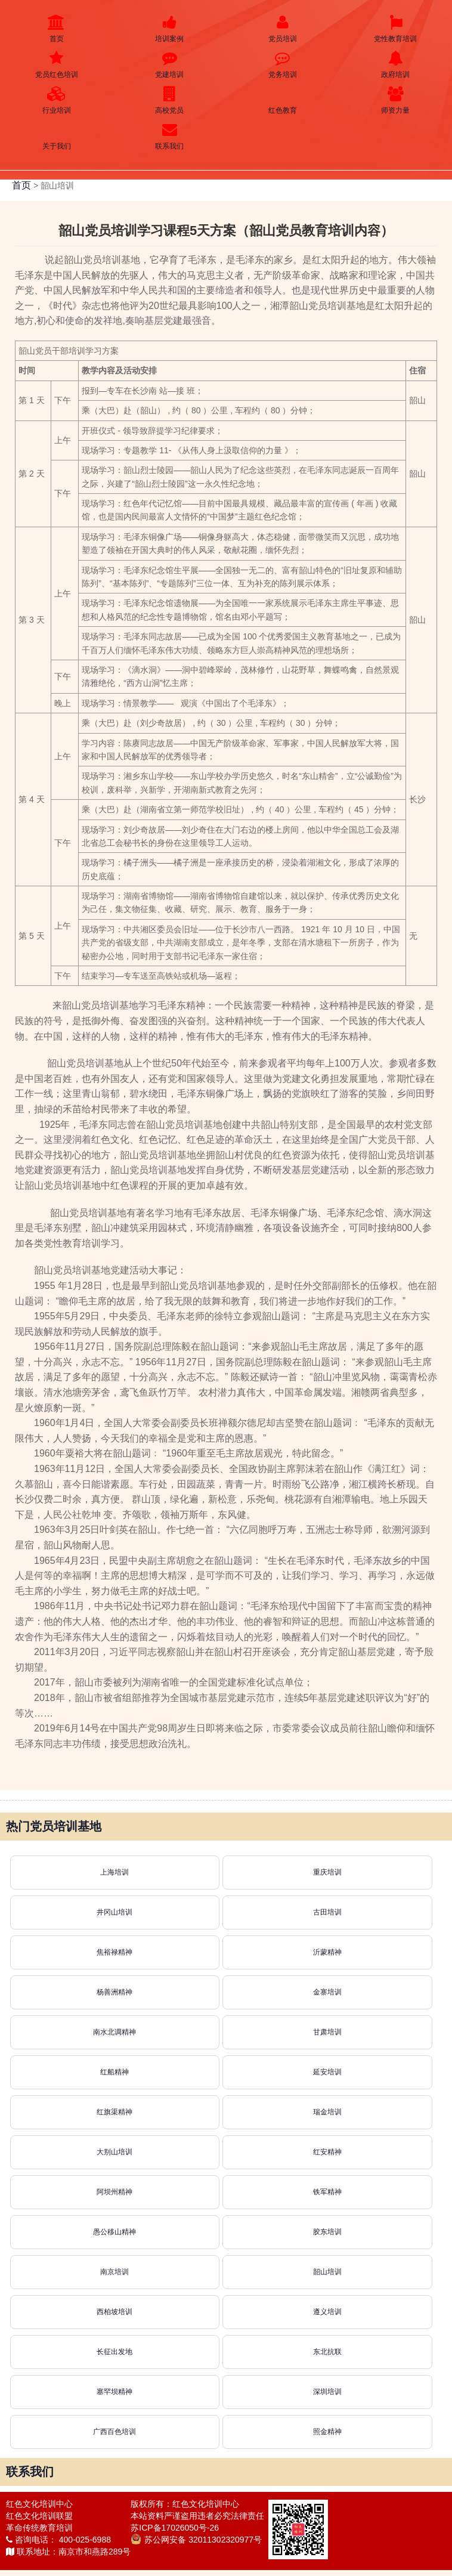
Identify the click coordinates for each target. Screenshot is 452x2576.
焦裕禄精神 (114, 1952)
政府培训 (396, 65)
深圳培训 (327, 2392)
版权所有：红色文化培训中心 (185, 2504)
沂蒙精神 (327, 1952)
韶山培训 (327, 2272)
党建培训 (170, 65)
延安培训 (327, 2072)
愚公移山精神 (114, 2232)
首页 (56, 29)
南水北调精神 (114, 2032)
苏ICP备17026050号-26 (175, 2527)
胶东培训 (327, 2232)
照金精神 (327, 2431)
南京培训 (114, 2272)
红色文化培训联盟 (39, 2516)
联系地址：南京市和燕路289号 (68, 2551)
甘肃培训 (327, 2032)
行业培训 (56, 100)
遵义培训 (327, 2312)
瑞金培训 (327, 2112)
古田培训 (327, 1912)
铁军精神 (327, 2192)
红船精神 (114, 2072)
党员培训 (282, 29)
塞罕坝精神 (114, 2392)
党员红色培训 (56, 65)
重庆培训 (327, 1872)
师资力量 (396, 100)
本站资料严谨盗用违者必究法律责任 (197, 2516)
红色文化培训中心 (39, 2504)
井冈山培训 (114, 1912)
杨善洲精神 (114, 1992)
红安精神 (327, 2152)
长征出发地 (114, 2352)
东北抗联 (327, 2352)
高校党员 (170, 100)
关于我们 (56, 136)
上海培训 (114, 1872)
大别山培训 (114, 2152)
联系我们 (170, 136)
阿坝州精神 (114, 2192)
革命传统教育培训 (39, 2527)
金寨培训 (327, 1992)
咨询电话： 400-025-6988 (58, 2539)
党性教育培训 (396, 29)
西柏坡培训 (114, 2312)
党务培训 (282, 65)
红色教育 (282, 100)
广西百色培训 (114, 2431)
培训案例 (170, 29)
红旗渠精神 (114, 2112)
